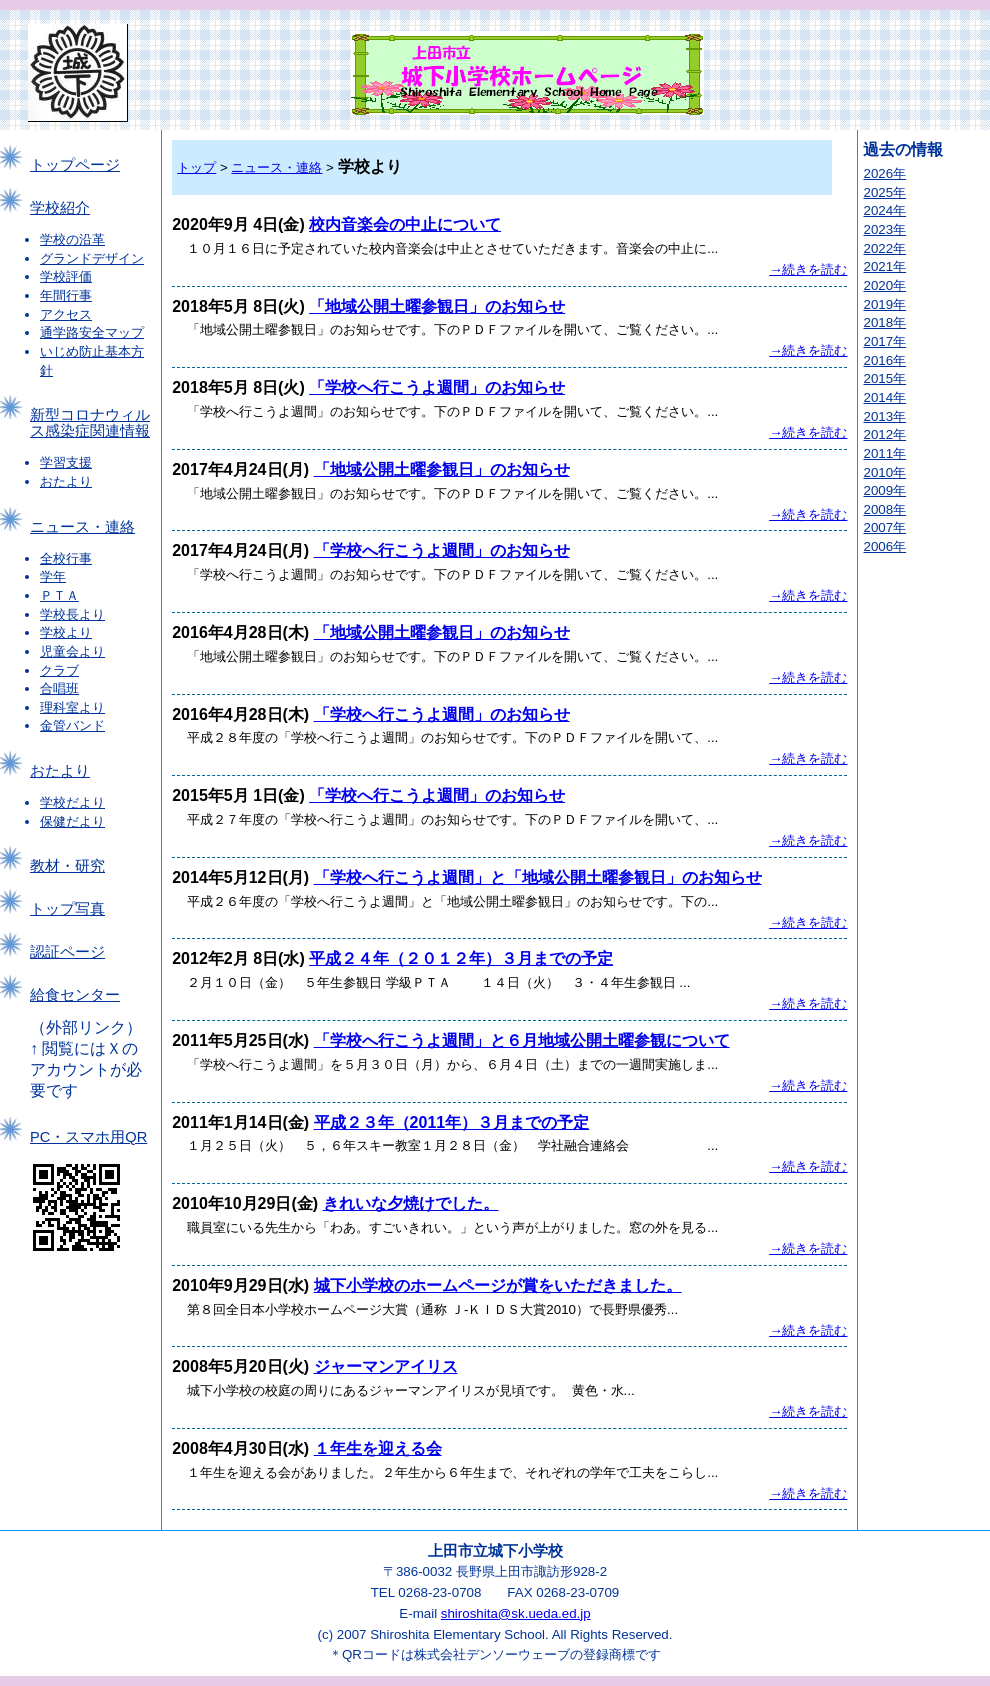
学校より (66, 632)
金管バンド (72, 725)
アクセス (66, 314)
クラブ (59, 670)
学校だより (72, 802)
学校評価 (66, 276)
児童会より (72, 651)
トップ (196, 167)
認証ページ (67, 952)
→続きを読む (808, 269)
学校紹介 (60, 208)
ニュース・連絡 (82, 527)
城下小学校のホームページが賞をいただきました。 (498, 1285)
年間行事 (66, 295)
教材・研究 (67, 866)
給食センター (75, 995)
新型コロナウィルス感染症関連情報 (90, 423)
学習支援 (66, 462)
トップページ (75, 165)
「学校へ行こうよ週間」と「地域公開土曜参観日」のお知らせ (538, 877)
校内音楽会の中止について (405, 224)
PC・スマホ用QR (88, 1137)
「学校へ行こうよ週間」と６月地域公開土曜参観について (522, 1040)
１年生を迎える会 (378, 1448)
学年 (53, 576)
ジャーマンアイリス (386, 1366)
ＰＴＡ (59, 595)
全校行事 (66, 558)
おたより (66, 481)
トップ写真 (67, 909)
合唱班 (59, 688)
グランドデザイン (92, 258)
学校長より (72, 614)
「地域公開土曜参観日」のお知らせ (437, 306)
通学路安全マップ (92, 332)
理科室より (72, 707)
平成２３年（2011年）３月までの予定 (452, 1122)
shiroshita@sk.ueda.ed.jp (516, 1613)
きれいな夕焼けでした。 (411, 1203)
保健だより (72, 821)
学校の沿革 (72, 239)
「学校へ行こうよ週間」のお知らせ (437, 387)
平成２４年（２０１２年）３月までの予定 (461, 958)
